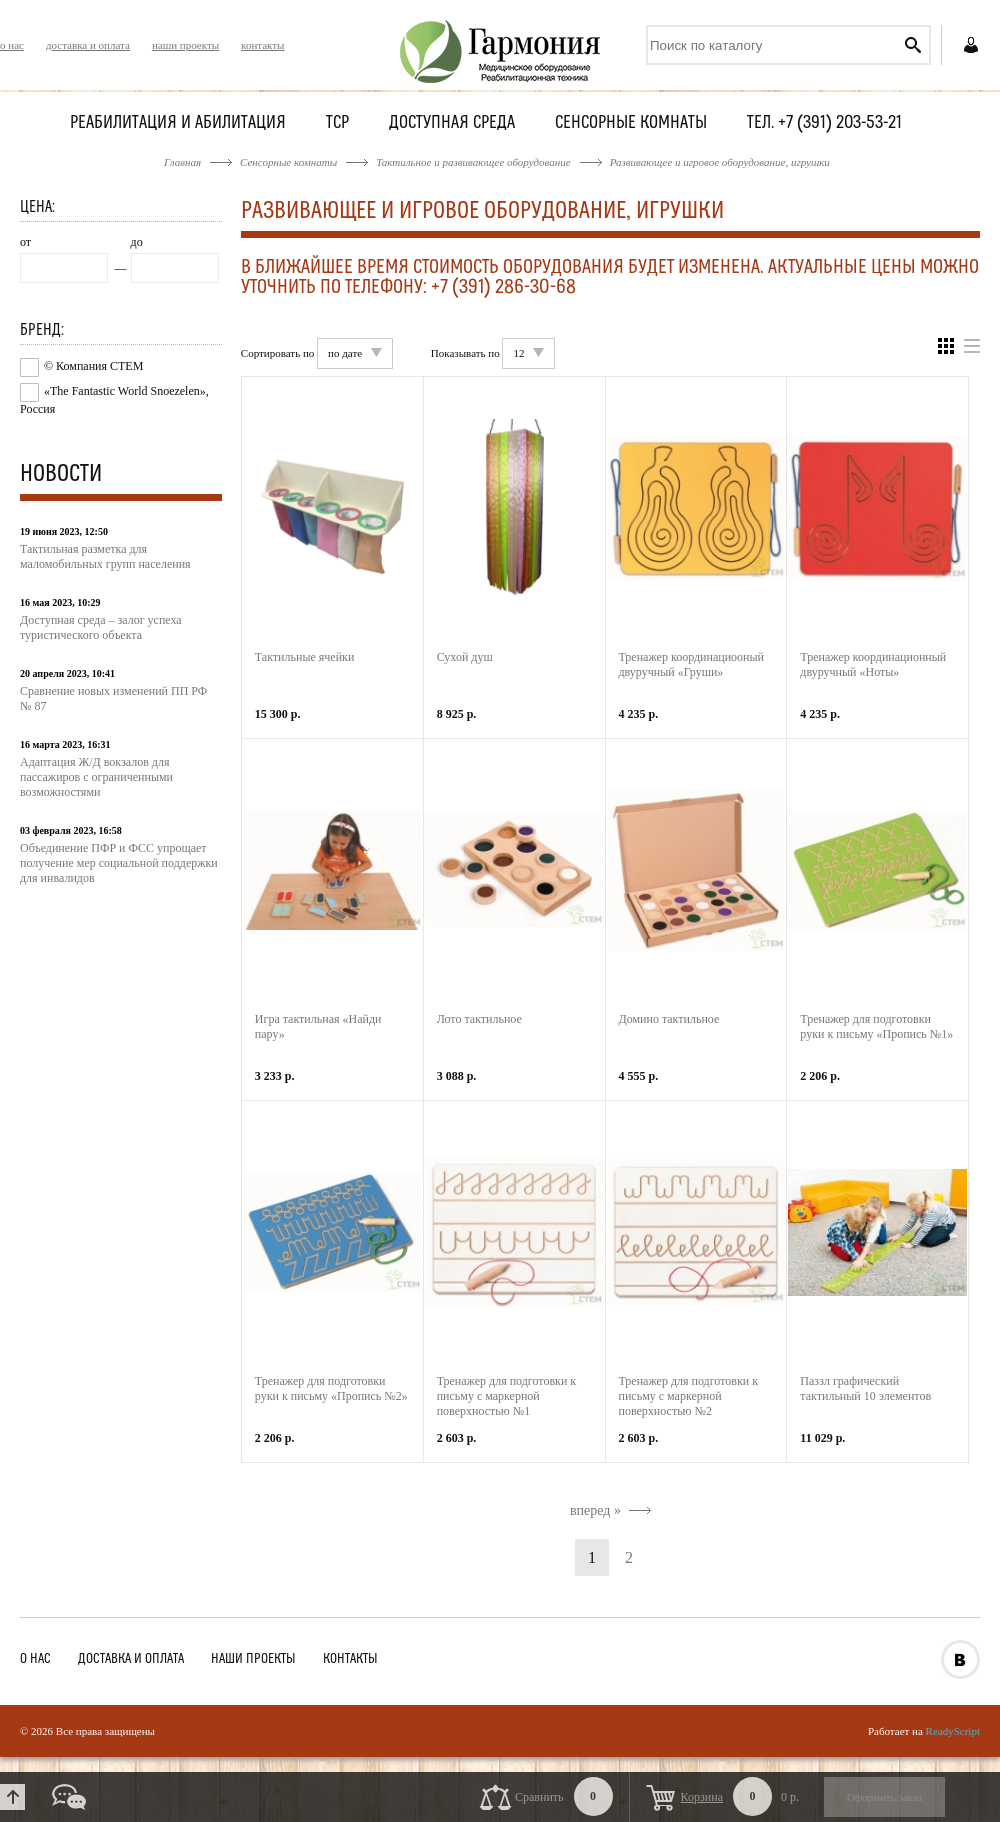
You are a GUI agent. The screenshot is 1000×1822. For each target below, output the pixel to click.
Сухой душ (465, 657)
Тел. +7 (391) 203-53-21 (824, 123)
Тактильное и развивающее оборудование (473, 162)
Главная (182, 162)
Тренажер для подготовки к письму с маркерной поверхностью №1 (507, 1396)
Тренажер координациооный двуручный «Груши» (692, 664)
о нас (12, 45)
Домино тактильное (669, 1019)
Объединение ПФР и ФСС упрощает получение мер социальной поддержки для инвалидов (119, 863)
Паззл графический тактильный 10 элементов (865, 1388)
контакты (262, 45)
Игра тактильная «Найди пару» (318, 1026)
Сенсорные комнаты (631, 123)
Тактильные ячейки (305, 657)
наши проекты (185, 45)
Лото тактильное (479, 1019)
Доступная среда (452, 123)
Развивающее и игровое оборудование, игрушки (720, 162)
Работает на (924, 1731)
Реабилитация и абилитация (178, 123)
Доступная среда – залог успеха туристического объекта (101, 627)
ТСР (337, 123)
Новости (61, 475)
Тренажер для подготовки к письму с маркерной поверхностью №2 (689, 1396)
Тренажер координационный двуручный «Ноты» (873, 664)
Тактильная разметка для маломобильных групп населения (105, 556)
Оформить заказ (884, 1797)
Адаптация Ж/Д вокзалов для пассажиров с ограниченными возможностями (96, 777)
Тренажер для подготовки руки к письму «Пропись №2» (331, 1388)
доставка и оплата (88, 45)
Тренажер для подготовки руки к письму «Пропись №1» (876, 1026)
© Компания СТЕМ (93, 366)
